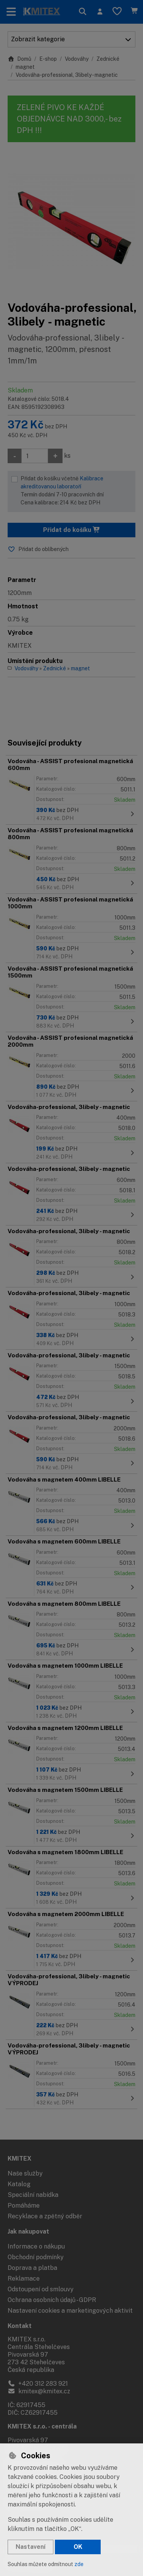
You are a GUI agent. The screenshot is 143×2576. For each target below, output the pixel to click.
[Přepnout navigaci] (11, 12)
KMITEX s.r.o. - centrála (42, 2426)
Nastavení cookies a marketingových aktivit (70, 2310)
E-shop (48, 59)
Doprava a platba (32, 2267)
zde (79, 2564)
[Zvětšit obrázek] (71, 221)
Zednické (107, 59)
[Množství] (34, 456)
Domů (19, 59)
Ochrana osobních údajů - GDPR (52, 2300)
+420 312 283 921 (38, 2383)
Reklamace (24, 2278)
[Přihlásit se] (99, 12)
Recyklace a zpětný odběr (45, 2216)
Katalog (19, 2184)
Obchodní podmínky (36, 2257)
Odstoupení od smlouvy (41, 2289)
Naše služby (25, 2173)
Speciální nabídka (33, 2194)
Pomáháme (24, 2205)
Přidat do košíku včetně (76, 491)
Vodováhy (76, 59)
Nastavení (30, 2546)
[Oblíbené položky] (117, 12)
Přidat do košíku (71, 529)
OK (78, 2546)
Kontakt (20, 2326)
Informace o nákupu (36, 2246)
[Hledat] (82, 12)
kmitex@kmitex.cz (39, 2391)
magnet (25, 67)
